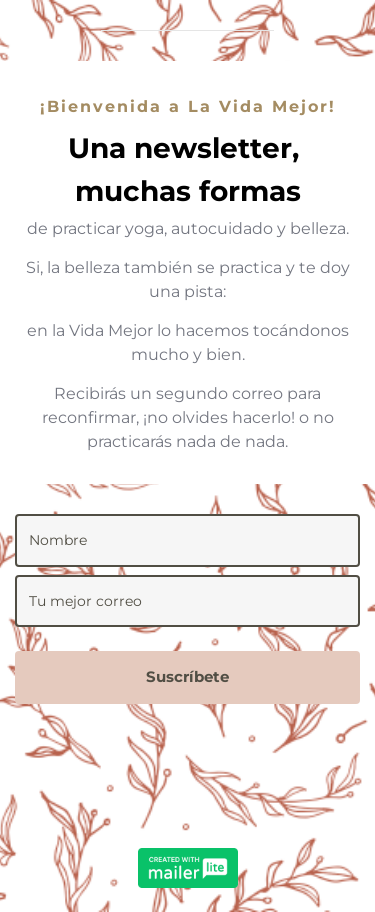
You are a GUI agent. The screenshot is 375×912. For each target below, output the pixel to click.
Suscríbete (187, 676)
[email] (187, 601)
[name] (187, 540)
